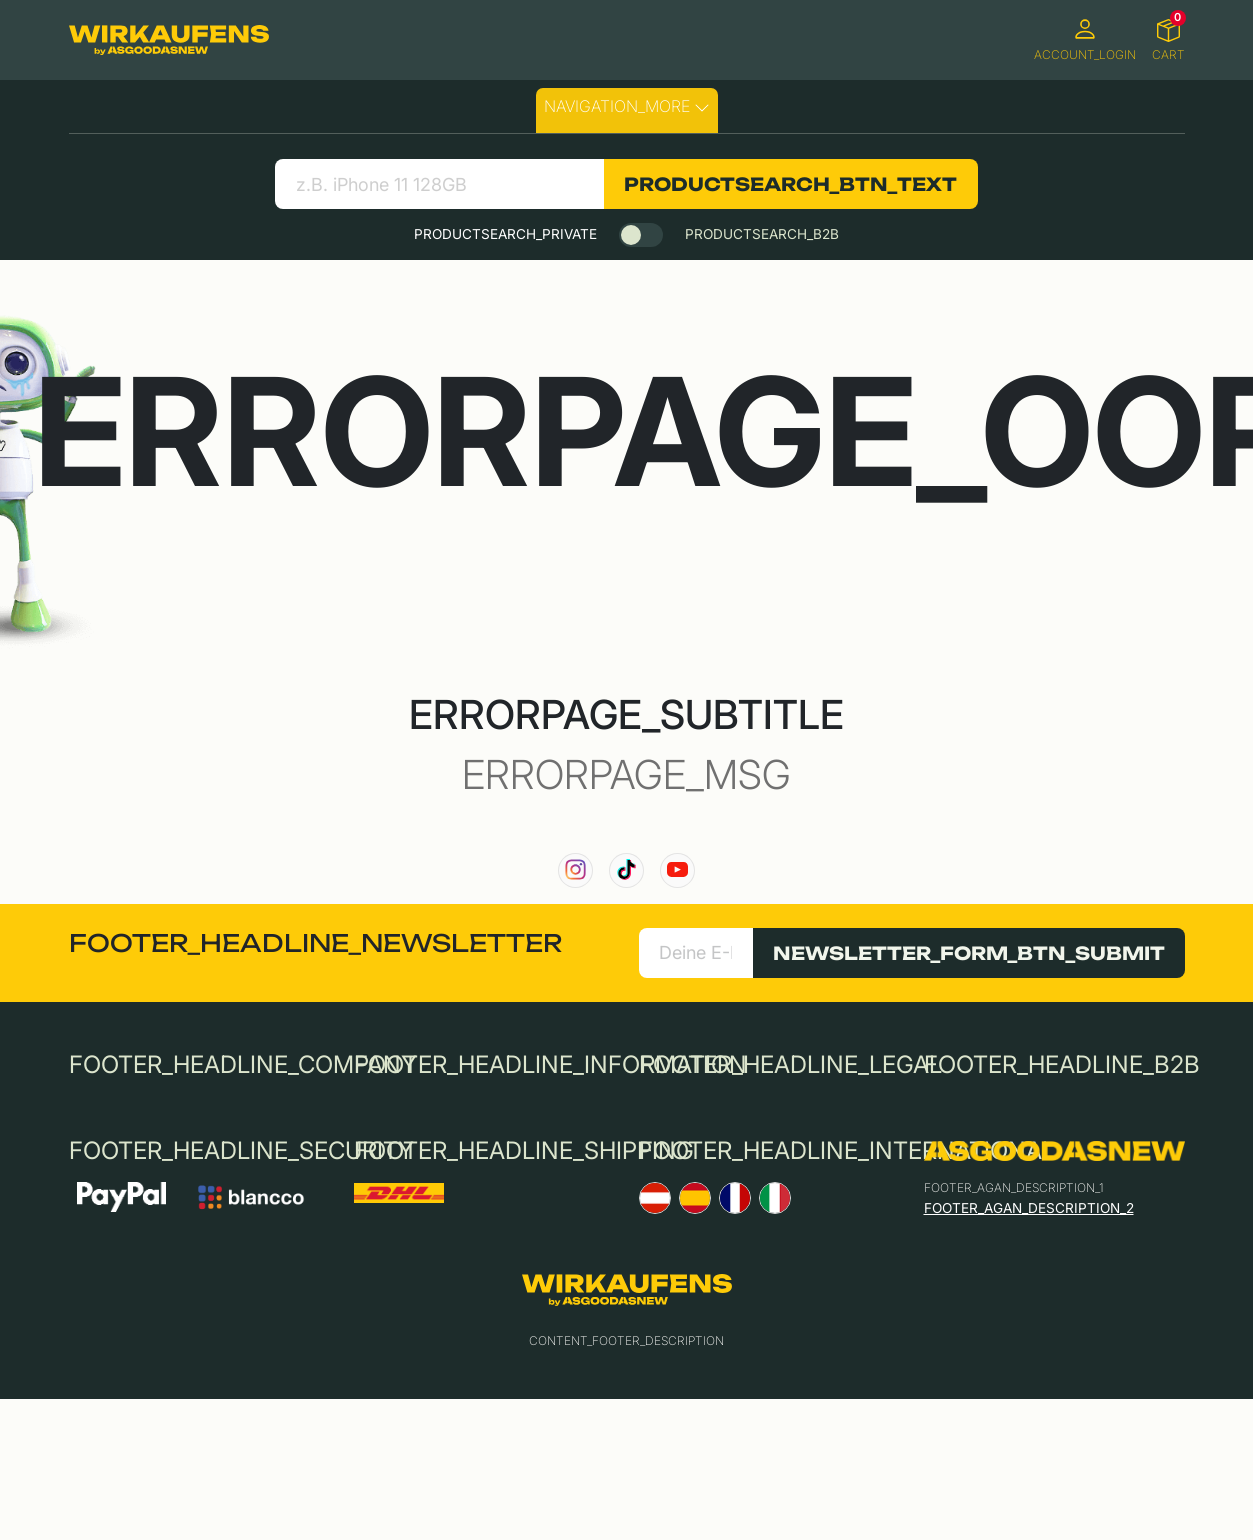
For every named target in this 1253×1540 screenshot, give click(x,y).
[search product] (439, 184)
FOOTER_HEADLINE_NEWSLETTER (315, 943)
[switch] (641, 235)
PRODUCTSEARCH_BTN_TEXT (790, 184)
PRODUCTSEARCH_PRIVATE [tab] (505, 234)
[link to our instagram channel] (575, 870)
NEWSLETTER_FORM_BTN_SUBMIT (969, 953)
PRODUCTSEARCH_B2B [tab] (762, 234)
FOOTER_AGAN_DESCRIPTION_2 (1029, 1208)
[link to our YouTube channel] (677, 870)
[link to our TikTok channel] (626, 870)
